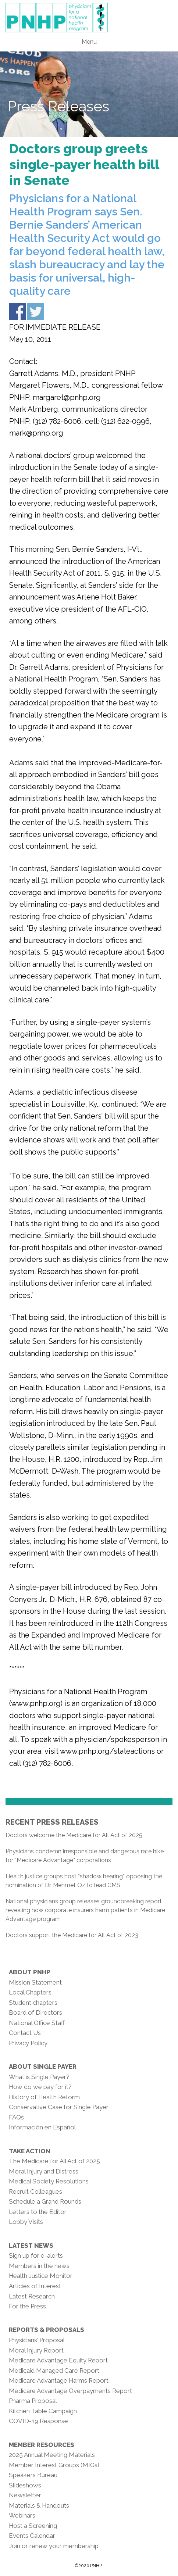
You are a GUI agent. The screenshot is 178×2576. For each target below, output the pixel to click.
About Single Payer (42, 2066)
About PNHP (29, 1972)
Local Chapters (30, 1992)
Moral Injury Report (36, 2350)
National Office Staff (37, 2022)
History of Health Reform (44, 2097)
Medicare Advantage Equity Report (58, 2360)
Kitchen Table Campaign (43, 2411)
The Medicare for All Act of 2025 (54, 2161)
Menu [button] (89, 41)
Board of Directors (35, 2012)
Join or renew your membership (54, 2546)
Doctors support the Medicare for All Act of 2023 (72, 1935)
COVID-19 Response (38, 2421)
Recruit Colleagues (35, 2191)
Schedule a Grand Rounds (45, 2201)
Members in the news (39, 2265)
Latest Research (32, 2296)
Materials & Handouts (39, 2505)
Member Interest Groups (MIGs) (54, 2465)
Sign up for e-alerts (36, 2255)
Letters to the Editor (38, 2211)
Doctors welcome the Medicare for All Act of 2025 (74, 1835)
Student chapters (33, 2002)
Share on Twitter (35, 311)
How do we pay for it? (40, 2086)
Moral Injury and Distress (43, 2171)
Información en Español (42, 2127)
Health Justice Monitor (40, 2275)
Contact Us (25, 2032)
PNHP (89, 17)
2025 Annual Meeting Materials (52, 2454)
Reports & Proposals (46, 2329)
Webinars (22, 2515)
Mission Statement (35, 1982)
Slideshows (25, 2485)
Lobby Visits (26, 2221)
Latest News (31, 2245)
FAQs (16, 2117)
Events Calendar (32, 2535)
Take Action (29, 2151)
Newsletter (25, 2495)
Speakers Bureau (33, 2475)
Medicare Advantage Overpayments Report (70, 2390)
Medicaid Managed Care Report (54, 2370)
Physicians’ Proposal (37, 2340)
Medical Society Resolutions (49, 2181)
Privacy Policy (28, 2043)
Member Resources (41, 2444)
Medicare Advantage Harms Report (58, 2380)
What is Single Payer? (39, 2077)
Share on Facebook (17, 311)
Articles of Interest (35, 2286)
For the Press (27, 2306)
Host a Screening (33, 2525)
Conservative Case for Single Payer (58, 2107)
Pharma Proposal (33, 2400)
